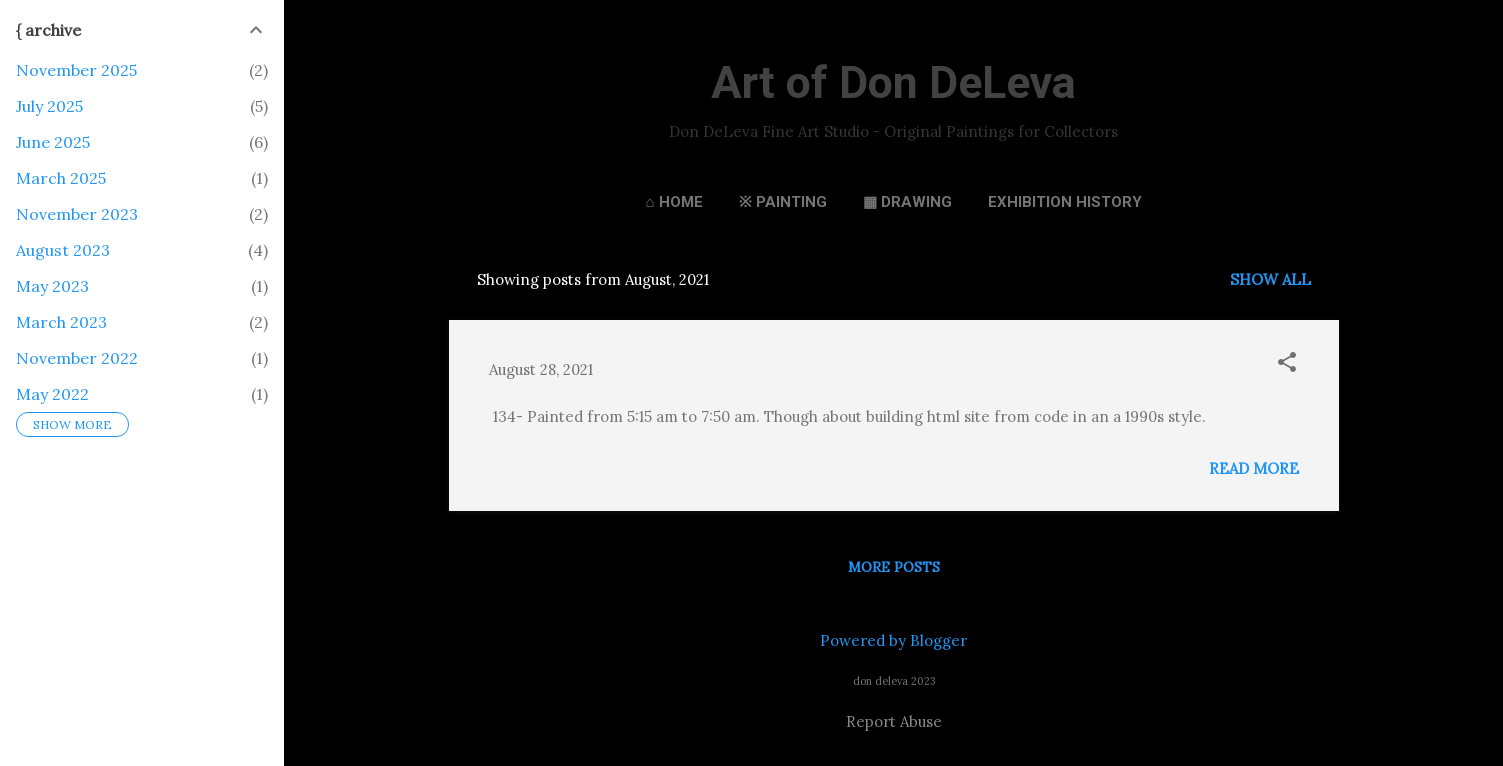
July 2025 (49, 106)
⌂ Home (673, 202)
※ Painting (783, 202)
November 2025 (76, 70)
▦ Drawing (907, 202)
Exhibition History (1065, 202)
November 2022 (77, 358)
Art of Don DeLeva (893, 82)
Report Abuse (894, 721)
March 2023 (61, 322)
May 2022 (52, 394)
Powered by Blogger (893, 640)
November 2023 (77, 214)
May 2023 (52, 286)
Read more (1254, 468)
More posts (894, 567)
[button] (1287, 363)
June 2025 (53, 142)
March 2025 (61, 178)
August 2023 (63, 250)
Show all (1270, 279)
